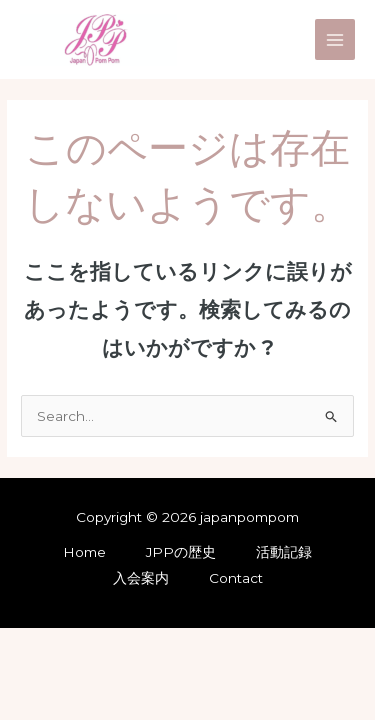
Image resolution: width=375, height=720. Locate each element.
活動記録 (284, 552)
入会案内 (141, 578)
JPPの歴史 (181, 552)
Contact (236, 578)
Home (84, 552)
